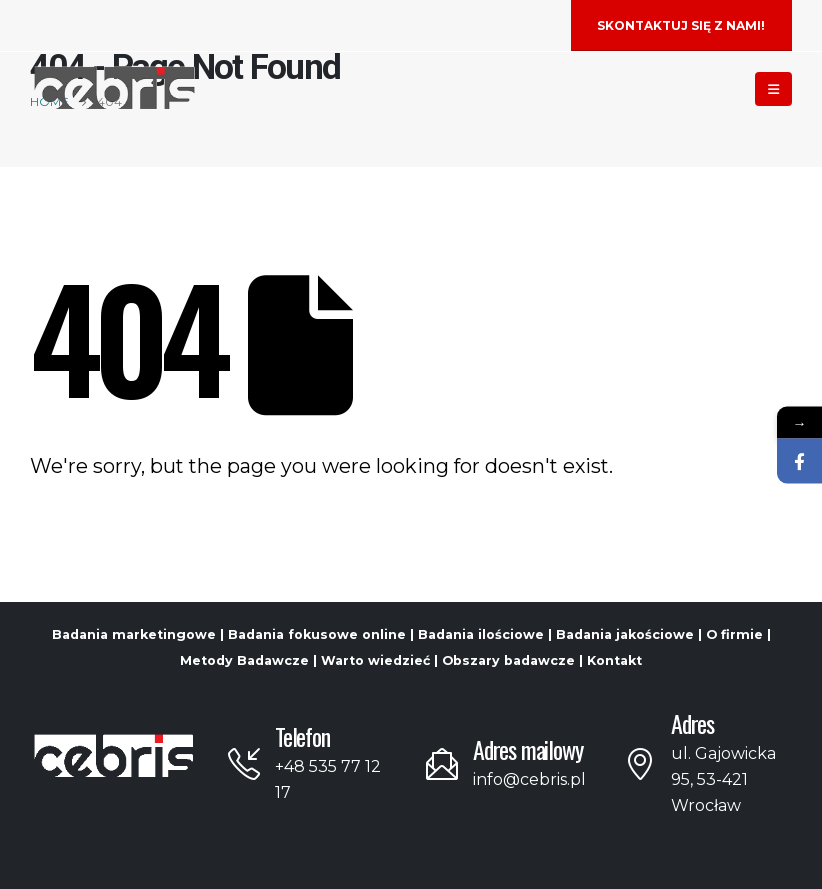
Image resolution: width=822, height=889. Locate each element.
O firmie (734, 634)
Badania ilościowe (481, 634)
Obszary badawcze (508, 660)
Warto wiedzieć (375, 660)
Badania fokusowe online (317, 634)
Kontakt (614, 660)
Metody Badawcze (244, 660)
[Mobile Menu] (773, 89)
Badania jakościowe (625, 634)
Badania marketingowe (134, 634)
